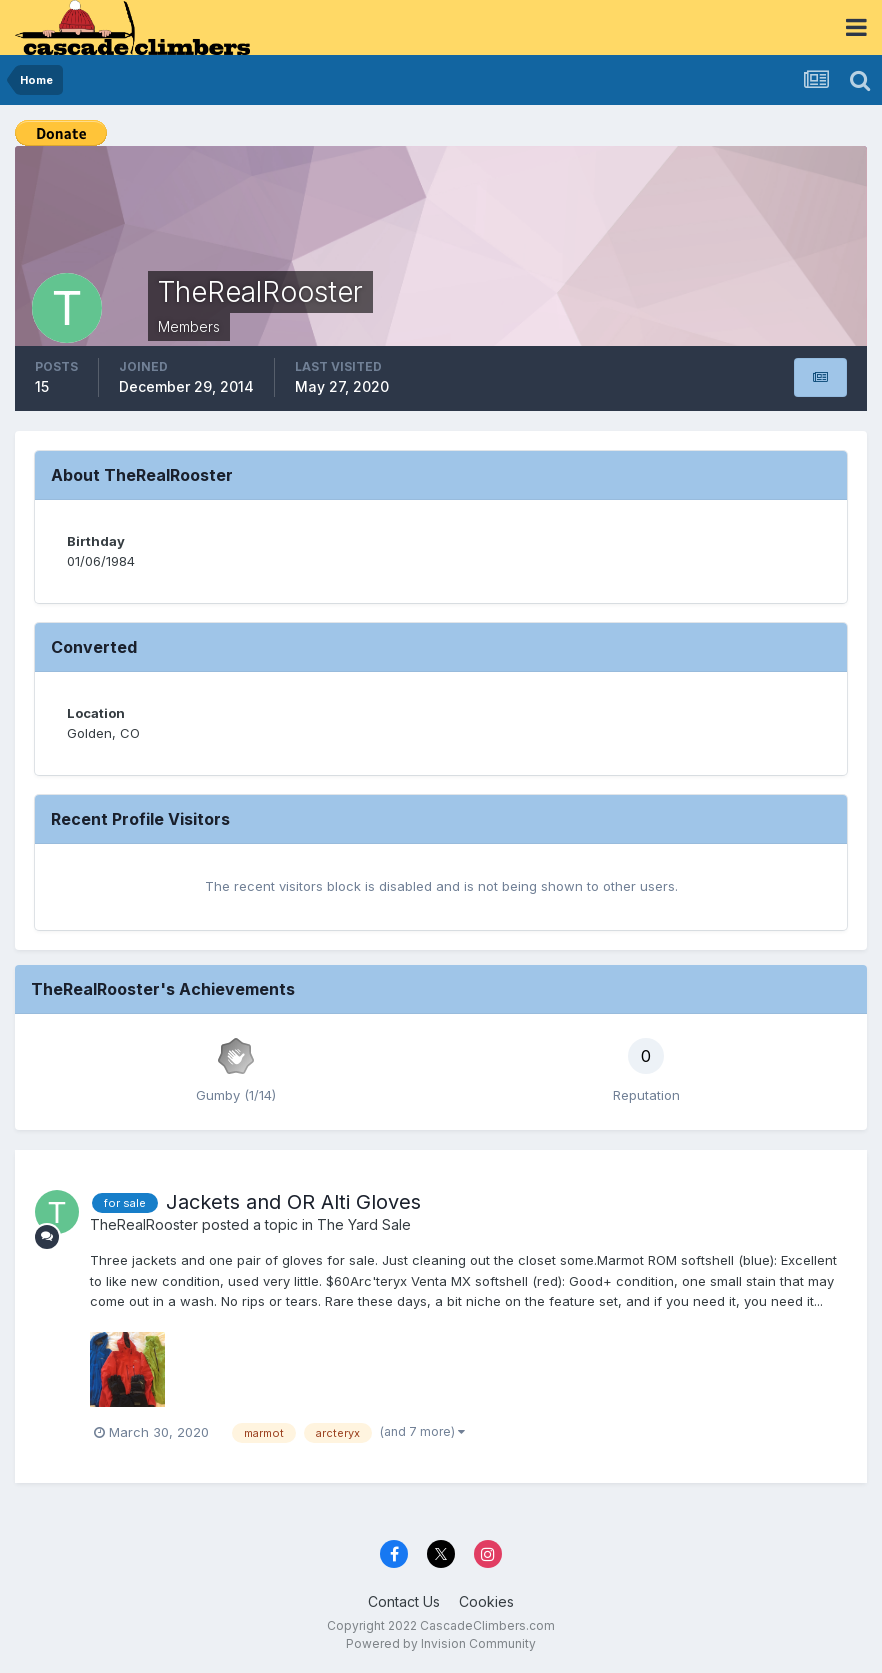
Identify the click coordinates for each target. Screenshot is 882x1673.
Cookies (486, 1601)
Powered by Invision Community (441, 1643)
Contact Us (404, 1601)
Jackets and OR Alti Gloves (293, 1202)
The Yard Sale (364, 1224)
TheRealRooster (144, 1224)
